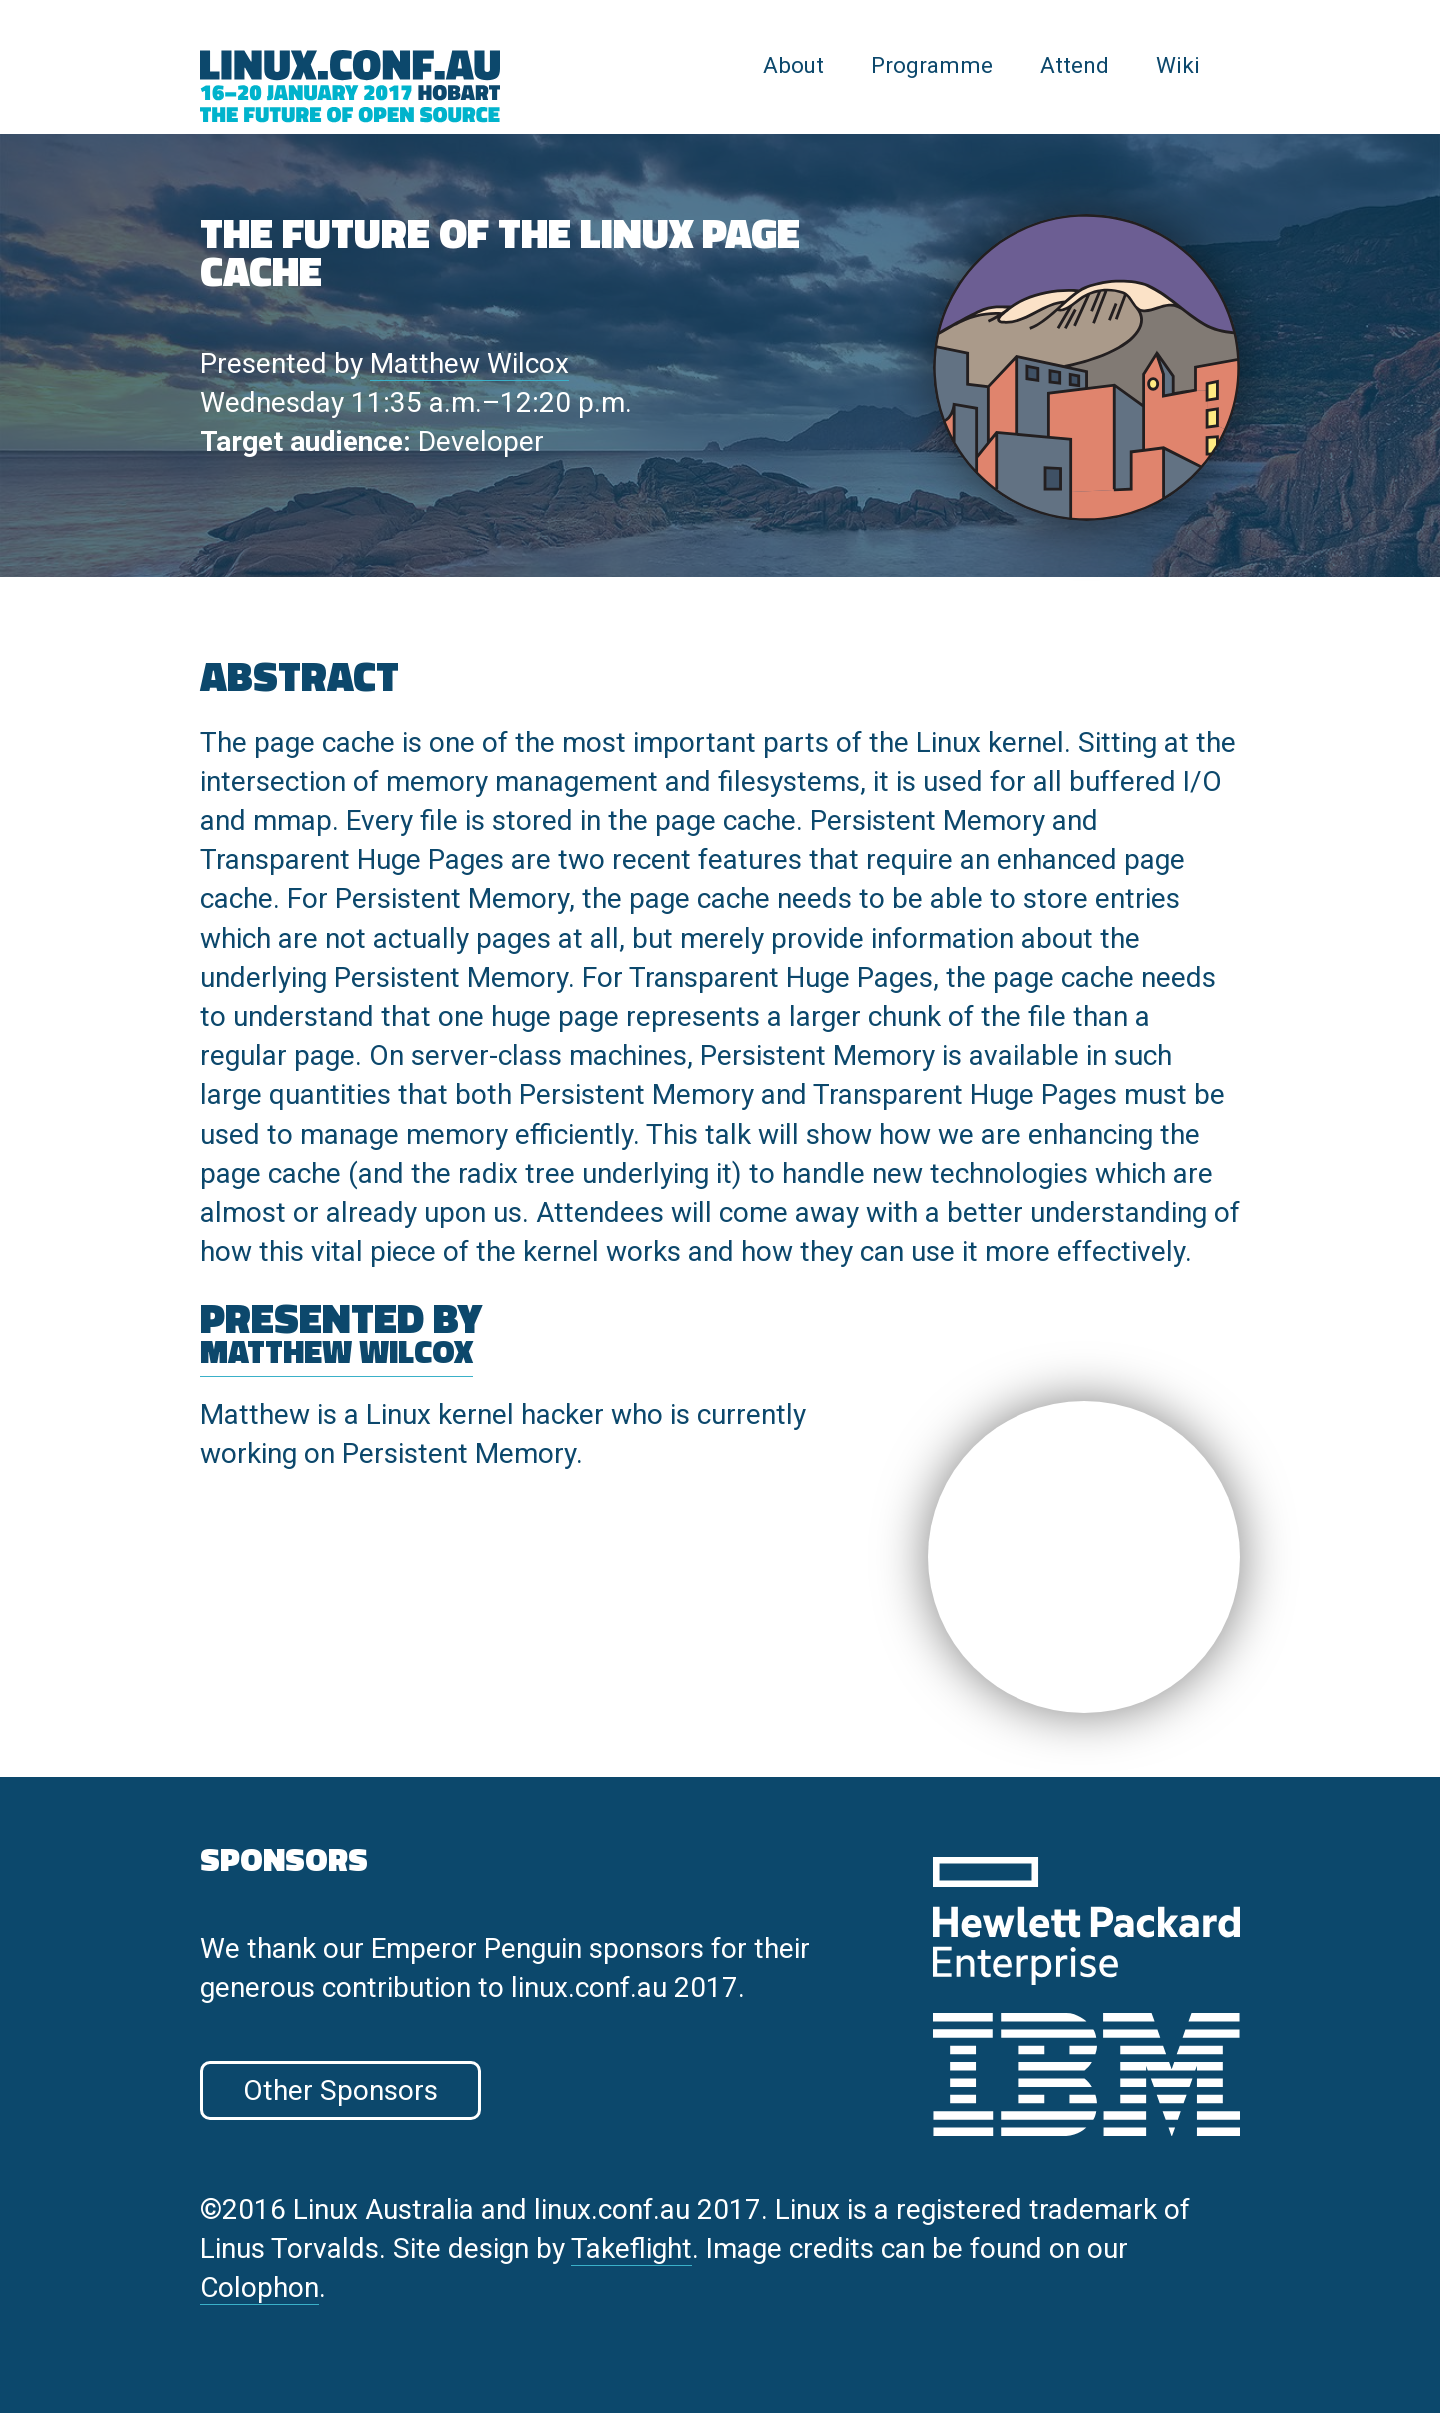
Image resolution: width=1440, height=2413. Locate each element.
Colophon (259, 2287)
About (793, 65)
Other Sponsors (340, 2090)
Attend (1074, 65)
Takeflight (631, 2248)
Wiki (1178, 65)
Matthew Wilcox (469, 363)
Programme (932, 65)
